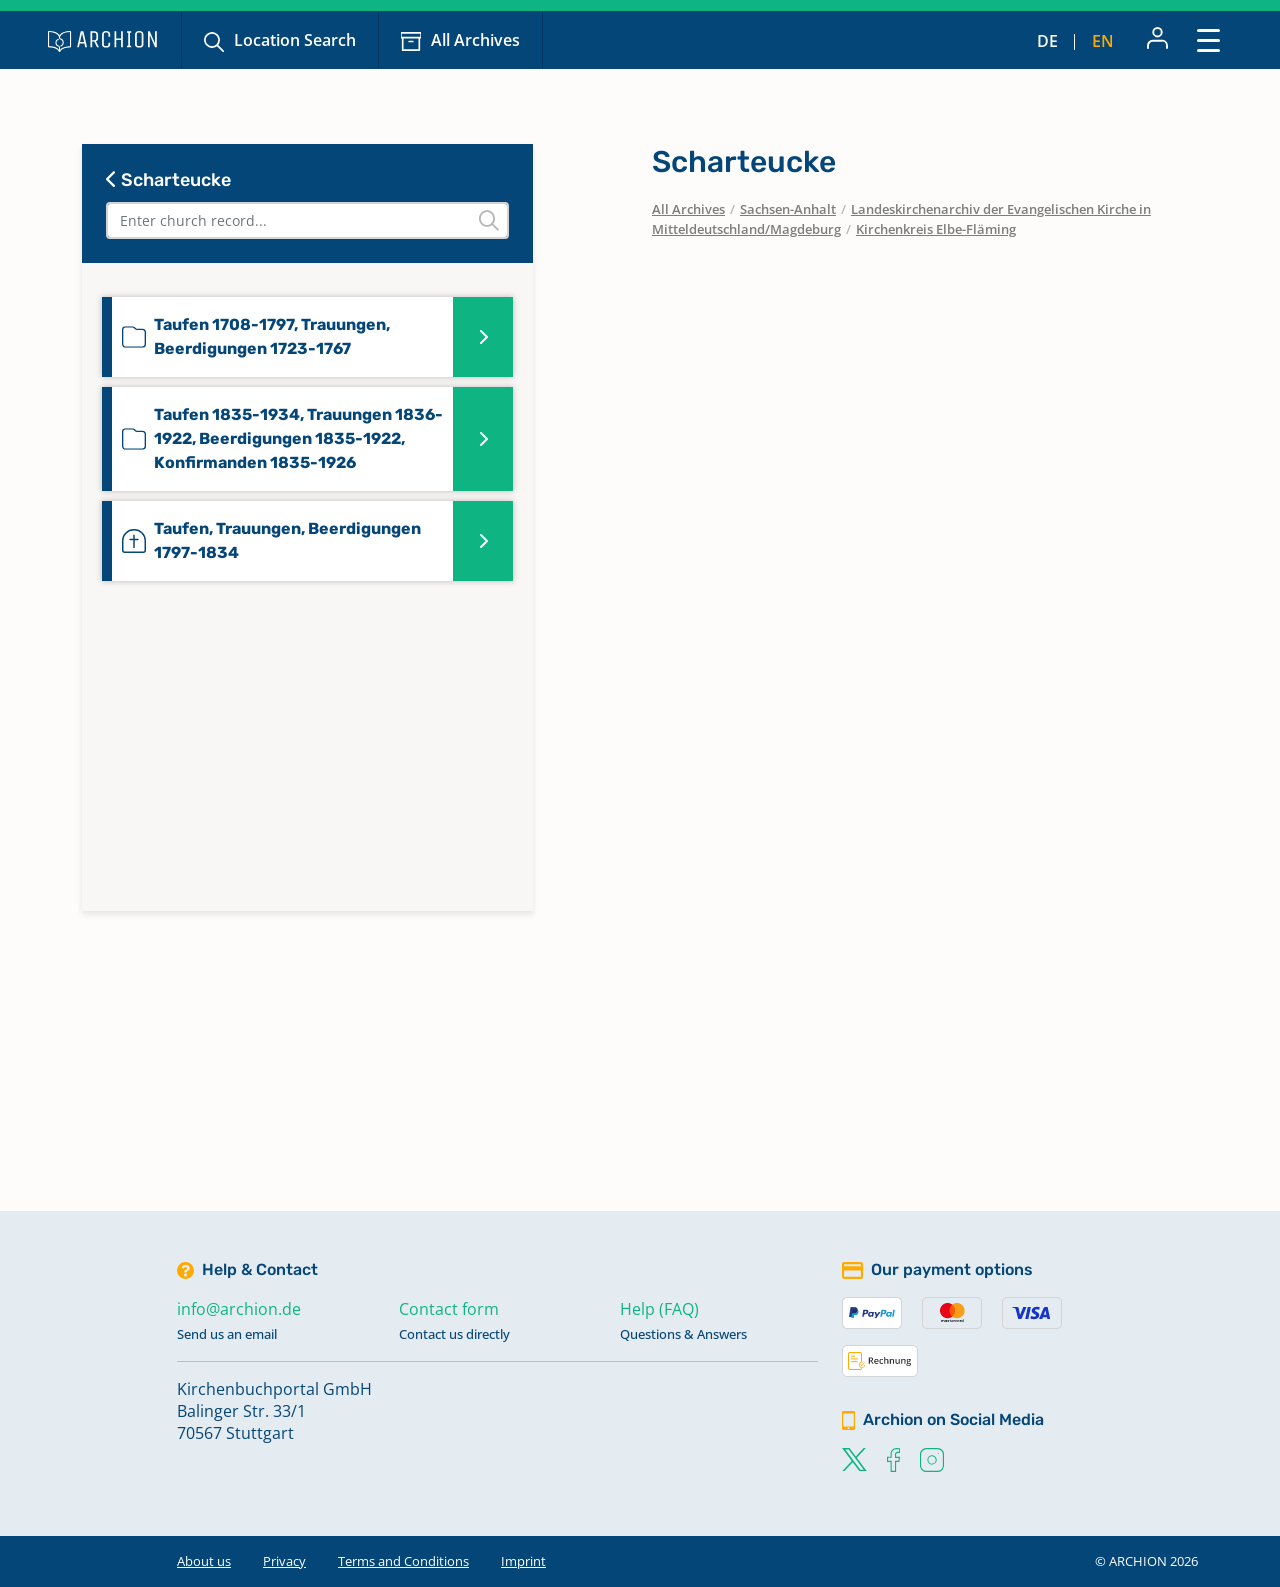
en (1103, 41)
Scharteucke (168, 180)
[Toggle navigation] (1208, 39)
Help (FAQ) (659, 1309)
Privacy (284, 1561)
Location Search (295, 40)
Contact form (449, 1309)
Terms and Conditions (403, 1561)
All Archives (475, 40)
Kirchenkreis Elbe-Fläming (936, 229)
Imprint (523, 1561)
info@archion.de (239, 1309)
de (1047, 41)
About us (204, 1561)
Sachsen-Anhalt (788, 209)
